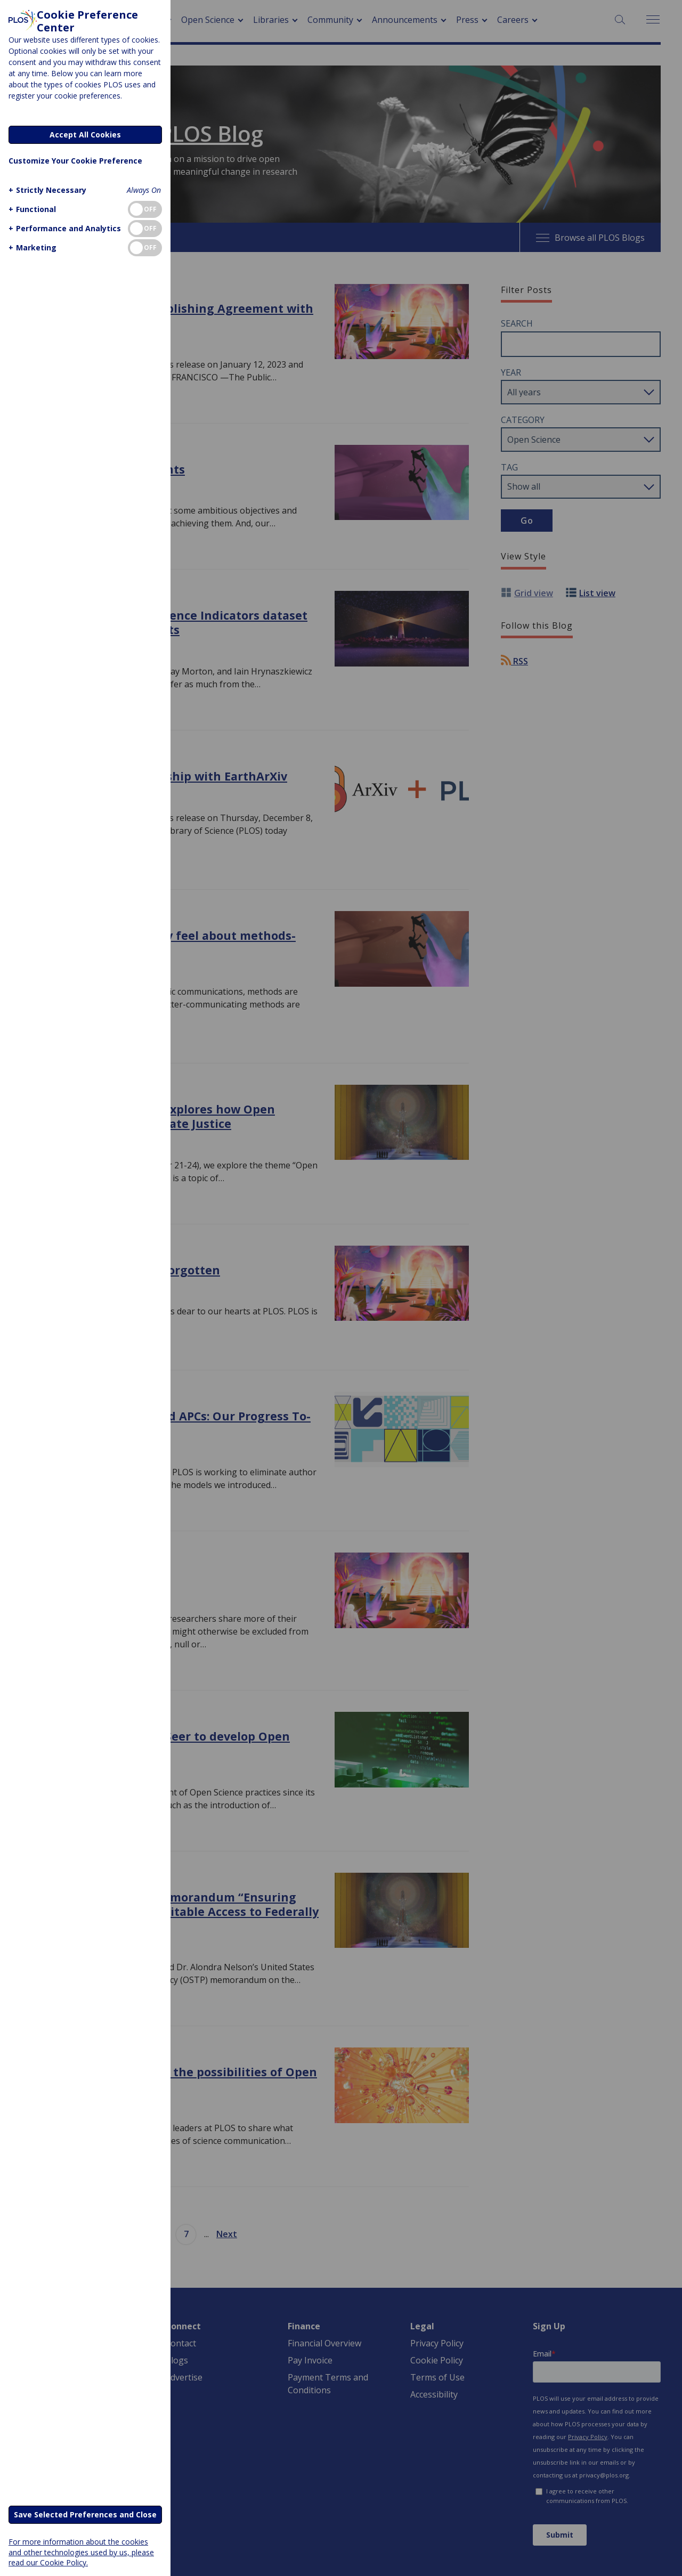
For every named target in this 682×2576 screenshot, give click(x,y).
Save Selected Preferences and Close (85, 2514)
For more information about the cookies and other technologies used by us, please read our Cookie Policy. (81, 2552)
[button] (46, 190)
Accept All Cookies (85, 134)
